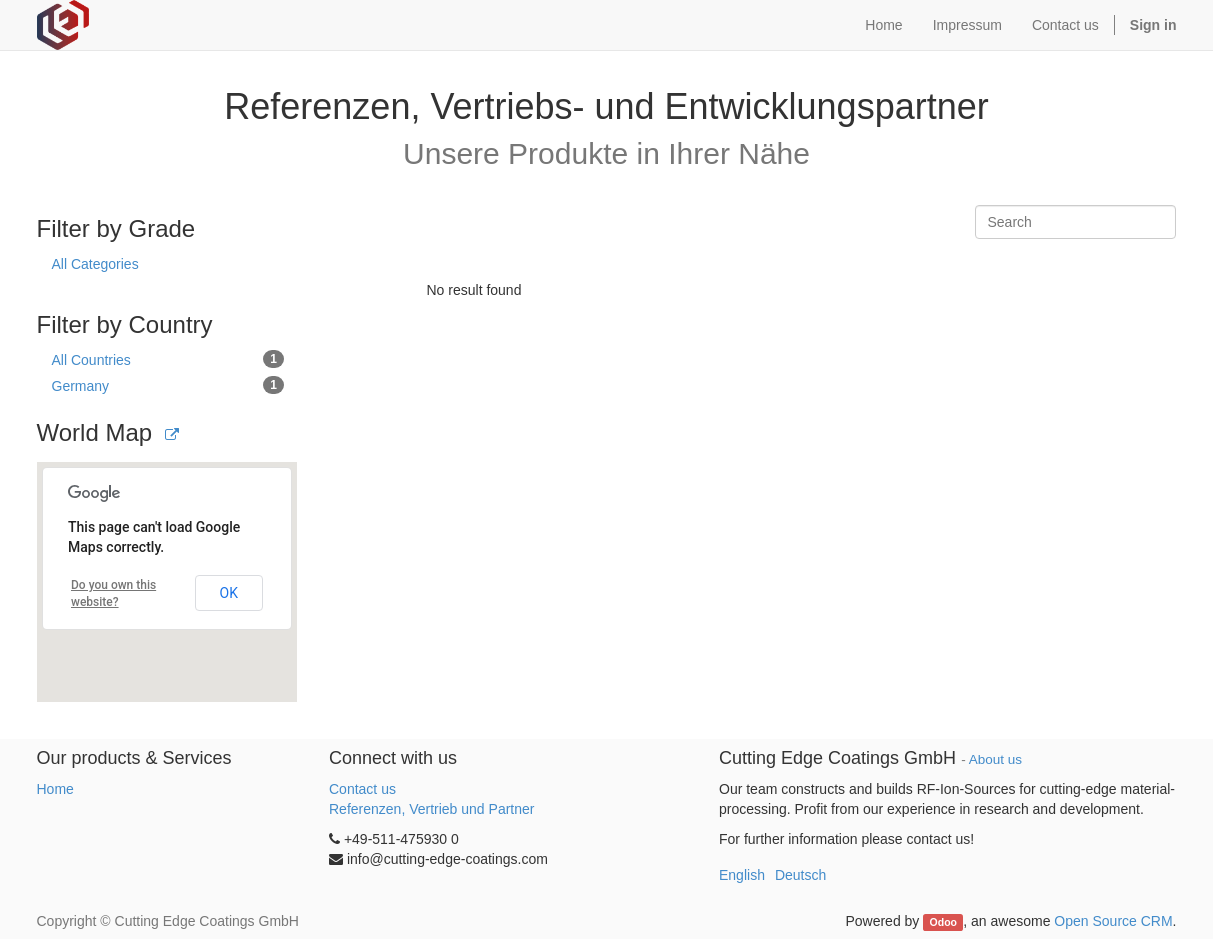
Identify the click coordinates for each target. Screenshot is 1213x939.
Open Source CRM (1113, 921)
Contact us (362, 789)
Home (55, 789)
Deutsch (800, 875)
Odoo (943, 922)
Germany (168, 385)
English (742, 875)
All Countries (168, 359)
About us (995, 759)
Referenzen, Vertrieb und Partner (431, 809)
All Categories (95, 264)
